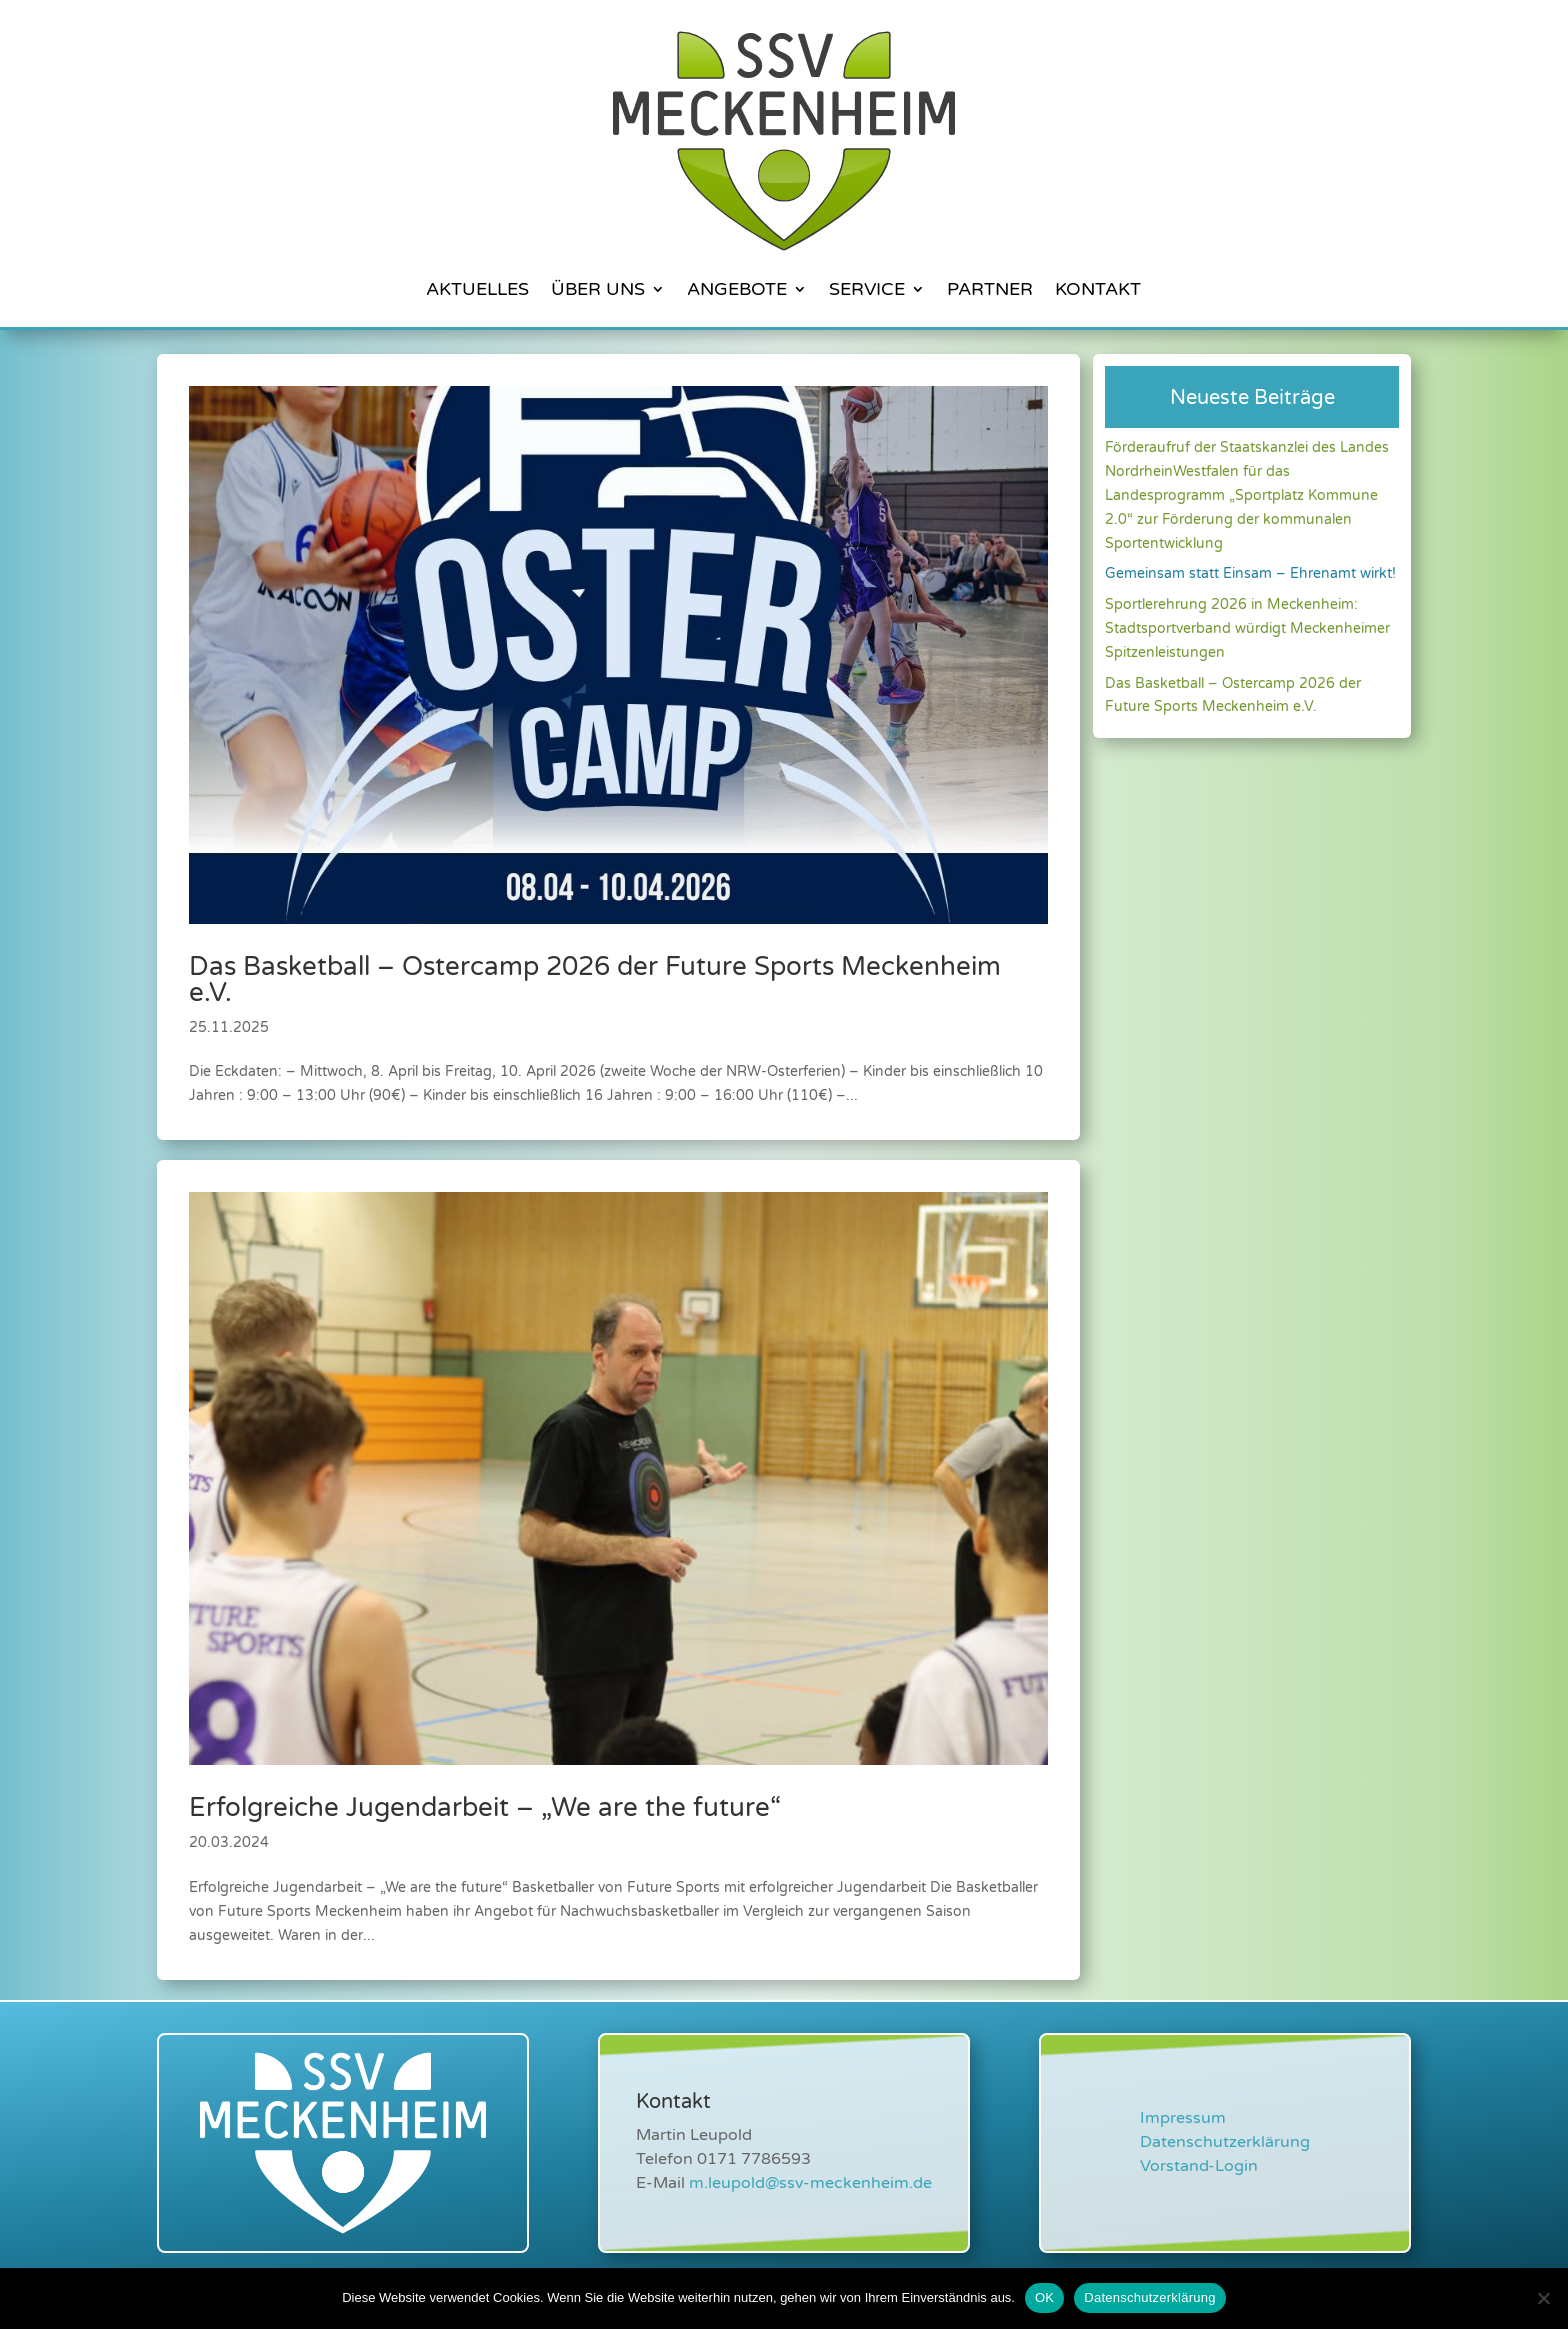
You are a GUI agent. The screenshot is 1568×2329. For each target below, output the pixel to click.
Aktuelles (477, 289)
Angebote (737, 289)
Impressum (1183, 2118)
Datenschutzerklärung (1225, 2142)
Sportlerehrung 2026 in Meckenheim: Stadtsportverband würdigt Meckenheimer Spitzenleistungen (1247, 628)
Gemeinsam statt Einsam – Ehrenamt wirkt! (1250, 573)
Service (867, 289)
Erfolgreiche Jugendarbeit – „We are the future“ (485, 1807)
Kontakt (1098, 289)
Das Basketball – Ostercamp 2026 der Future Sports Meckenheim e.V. (595, 979)
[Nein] (1543, 2298)
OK (1044, 2297)
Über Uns (598, 289)
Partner (990, 289)
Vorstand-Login (1199, 2166)
